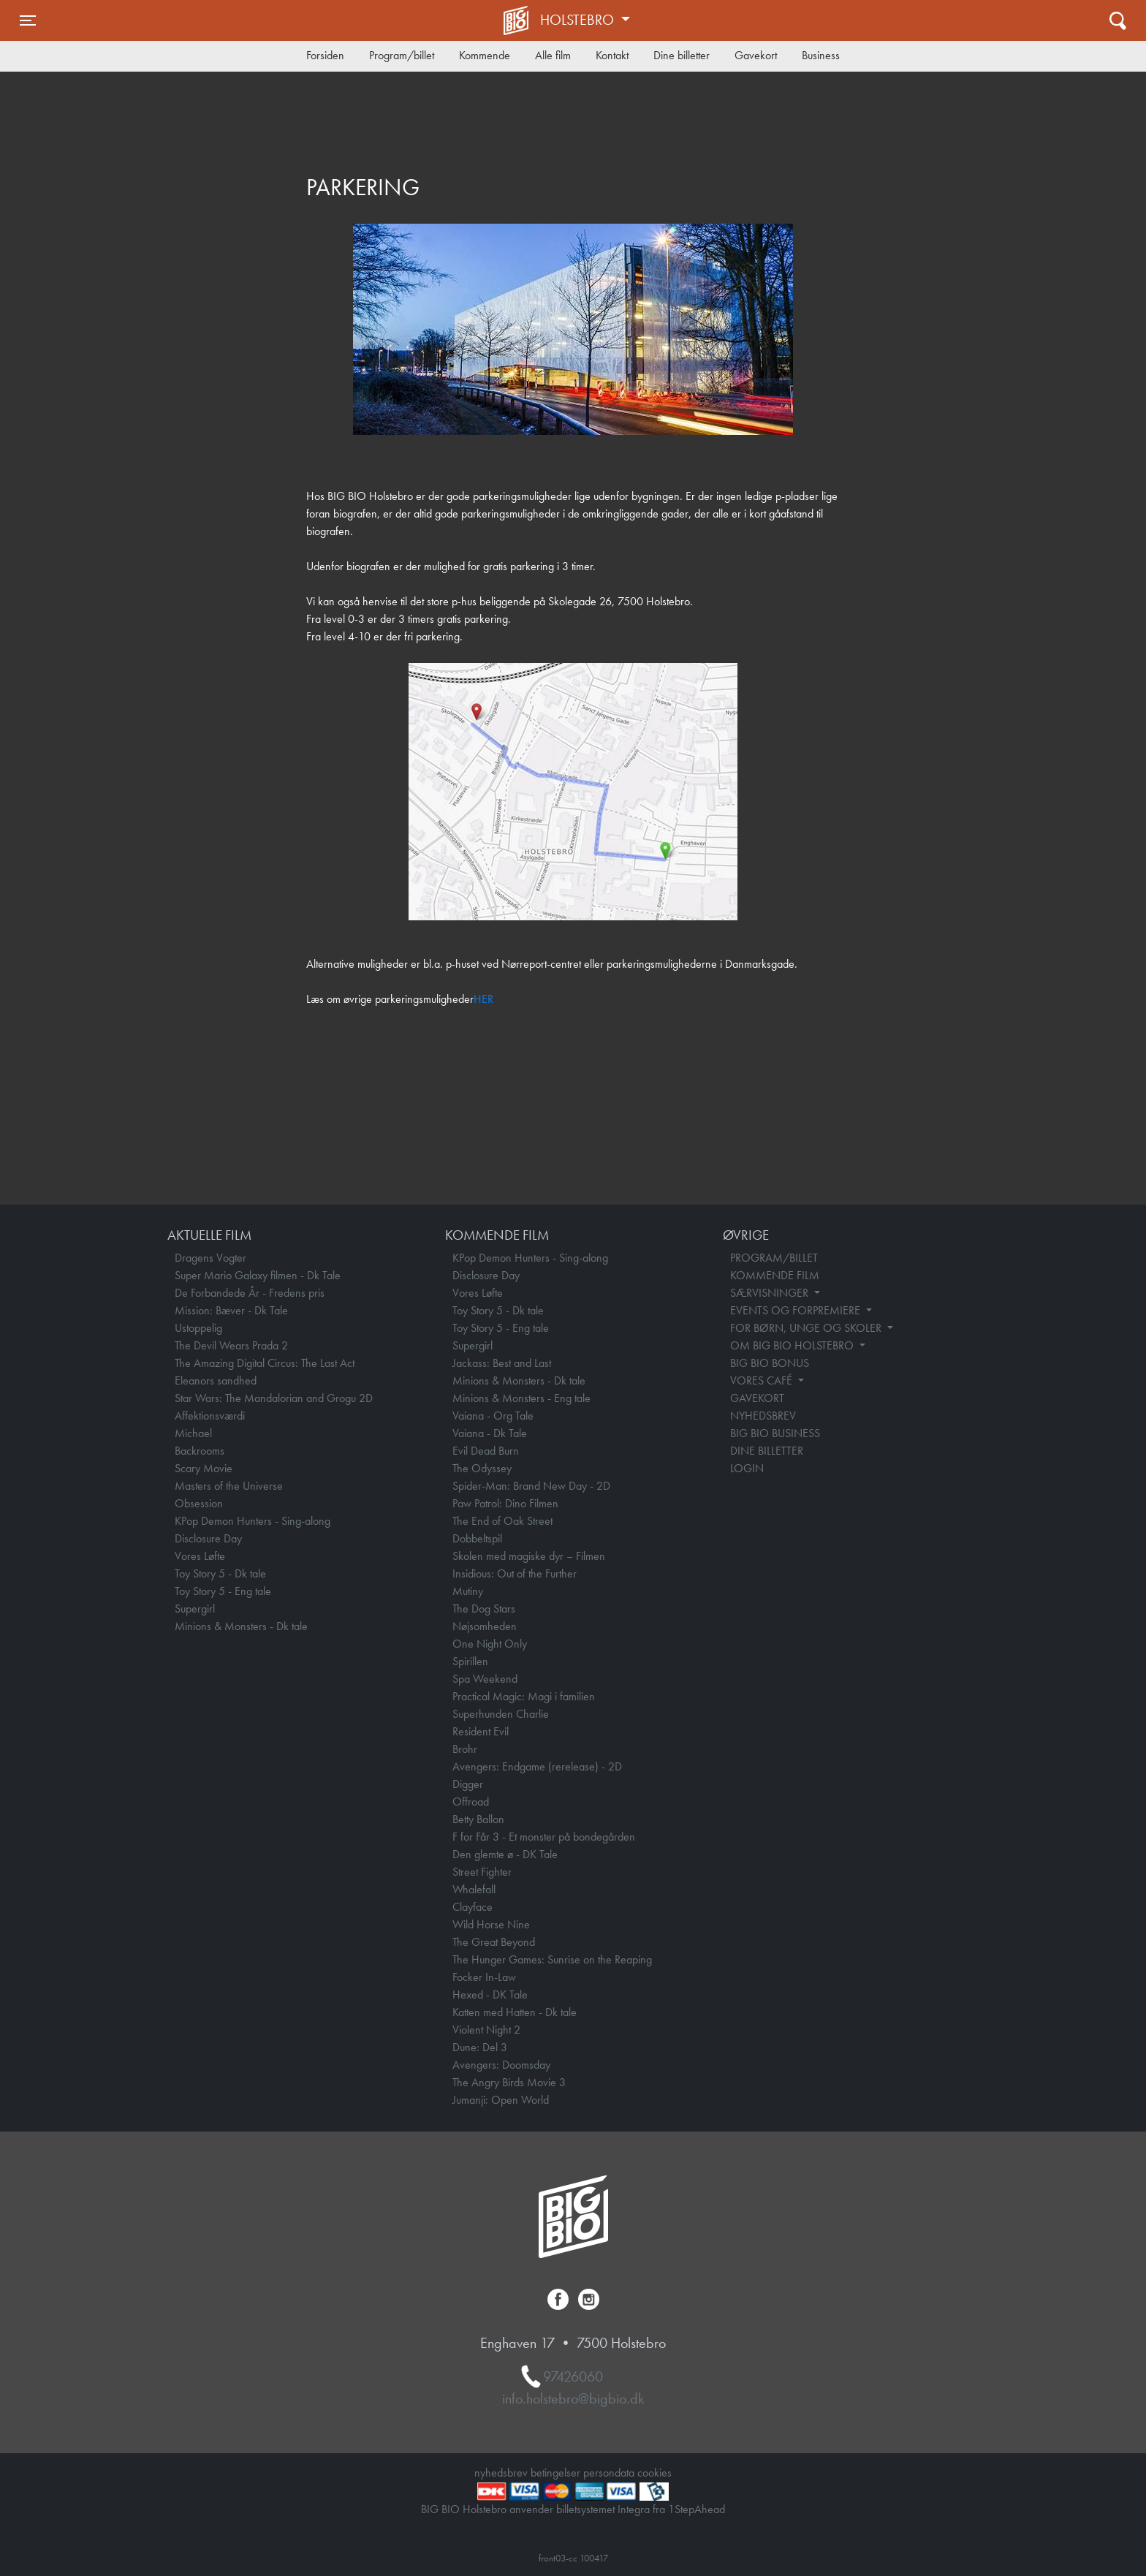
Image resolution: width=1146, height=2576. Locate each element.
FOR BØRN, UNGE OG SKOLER (807, 1328)
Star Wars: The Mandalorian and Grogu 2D (274, 1398)
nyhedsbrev (501, 2472)
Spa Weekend (484, 1678)
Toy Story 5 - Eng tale (223, 1591)
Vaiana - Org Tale (493, 1415)
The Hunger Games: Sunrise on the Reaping (552, 1959)
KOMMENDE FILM (774, 1275)
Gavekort (756, 55)
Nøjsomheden (484, 1626)
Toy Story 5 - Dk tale (220, 1573)
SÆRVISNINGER (770, 1292)
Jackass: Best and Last (501, 1363)
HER (483, 999)
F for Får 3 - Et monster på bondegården (543, 1836)
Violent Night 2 (486, 2029)
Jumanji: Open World (500, 2099)
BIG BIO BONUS (769, 1363)
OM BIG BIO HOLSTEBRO (793, 1345)
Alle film (553, 55)
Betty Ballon (478, 1819)
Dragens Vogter (210, 1257)
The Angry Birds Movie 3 (509, 2082)
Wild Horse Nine (491, 1924)
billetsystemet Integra (603, 2509)
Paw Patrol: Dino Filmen (505, 1503)
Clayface (472, 1906)
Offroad (470, 1801)
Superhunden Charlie (500, 1713)
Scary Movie (203, 1468)
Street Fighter (482, 1871)
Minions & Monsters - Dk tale (241, 1626)
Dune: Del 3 (479, 2047)
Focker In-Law (484, 1977)
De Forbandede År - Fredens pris (250, 1292)
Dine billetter (681, 55)
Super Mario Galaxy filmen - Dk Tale (258, 1275)
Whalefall (474, 1889)
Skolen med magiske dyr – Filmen (528, 1556)
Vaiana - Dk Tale (489, 1433)
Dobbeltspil (477, 1538)
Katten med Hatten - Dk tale (514, 2012)
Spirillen (470, 1661)
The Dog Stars (483, 1608)
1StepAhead (696, 2509)
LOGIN (747, 1468)
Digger (467, 1784)
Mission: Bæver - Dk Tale (231, 1310)
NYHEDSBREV (763, 1415)
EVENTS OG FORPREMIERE (796, 1310)
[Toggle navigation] (28, 20)
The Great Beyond (493, 1942)
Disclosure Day (208, 1538)
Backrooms (199, 1450)
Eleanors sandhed (216, 1380)
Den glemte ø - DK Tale (505, 1854)
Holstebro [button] (579, 19)
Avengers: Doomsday (501, 2064)
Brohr (464, 1749)
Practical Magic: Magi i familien (523, 1696)
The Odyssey (482, 1468)
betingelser (555, 2472)
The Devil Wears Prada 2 (231, 1345)
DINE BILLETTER (766, 1450)
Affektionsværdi (210, 1415)
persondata (608, 2472)
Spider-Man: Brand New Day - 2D (531, 1485)
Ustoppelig (198, 1328)
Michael (193, 1433)
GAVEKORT (757, 1398)
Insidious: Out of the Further (514, 1573)
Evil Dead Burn (485, 1450)
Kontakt (612, 55)
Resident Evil (480, 1731)
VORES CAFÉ (762, 1380)
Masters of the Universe (229, 1485)
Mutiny (467, 1591)
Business (821, 55)
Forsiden (325, 55)
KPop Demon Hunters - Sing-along (252, 1520)
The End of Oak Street (502, 1520)
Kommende (484, 55)
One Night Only (489, 1643)
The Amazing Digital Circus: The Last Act (264, 1363)
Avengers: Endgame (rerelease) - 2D (537, 1766)
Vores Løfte (200, 1556)
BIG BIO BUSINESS (775, 1433)
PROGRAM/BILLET (774, 1257)
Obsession (199, 1503)
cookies (654, 2472)
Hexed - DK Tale (490, 1994)
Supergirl (195, 1608)
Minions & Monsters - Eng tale (521, 1398)
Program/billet (401, 55)
